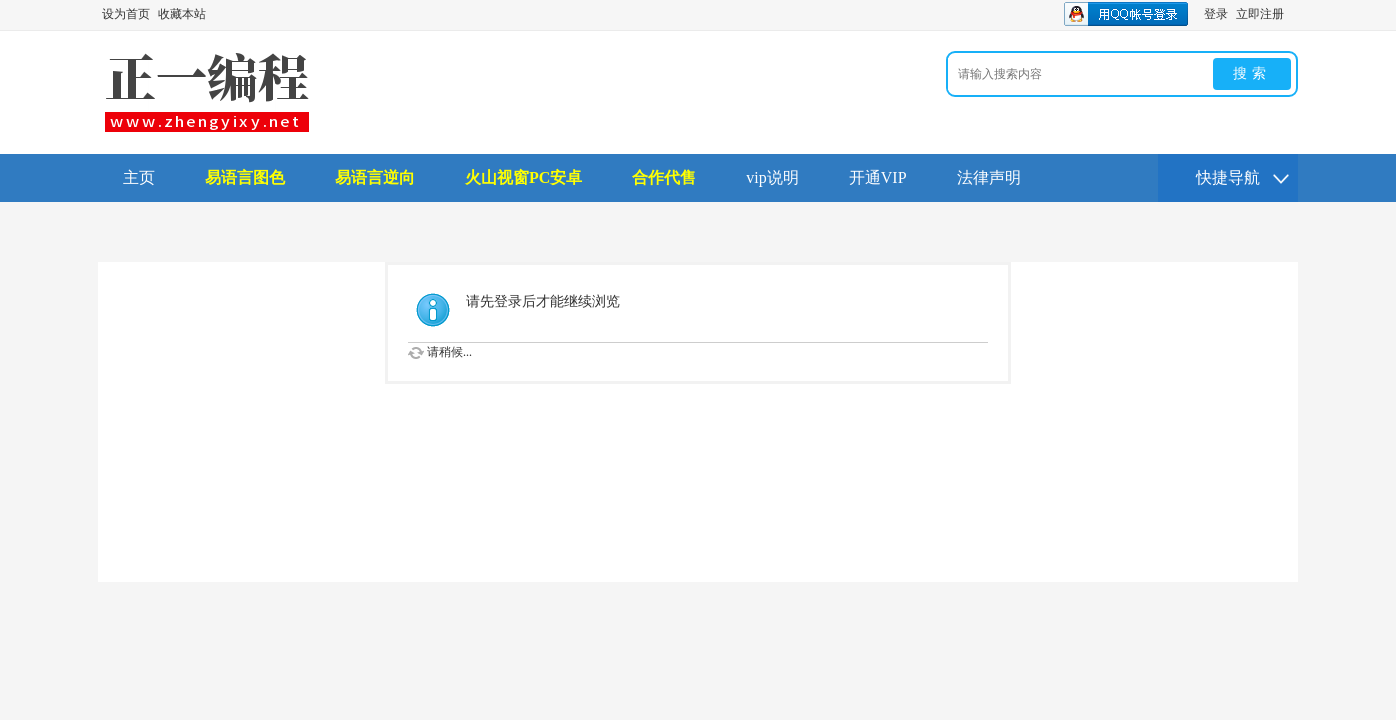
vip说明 (772, 177)
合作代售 (664, 177)
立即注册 (1260, 14)
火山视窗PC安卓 (523, 177)
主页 (139, 177)
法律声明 (989, 177)
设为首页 (126, 14)
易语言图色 (245, 177)
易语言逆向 (375, 177)
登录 (1216, 14)
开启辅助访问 (1293, 14)
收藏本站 (182, 14)
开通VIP (878, 177)
